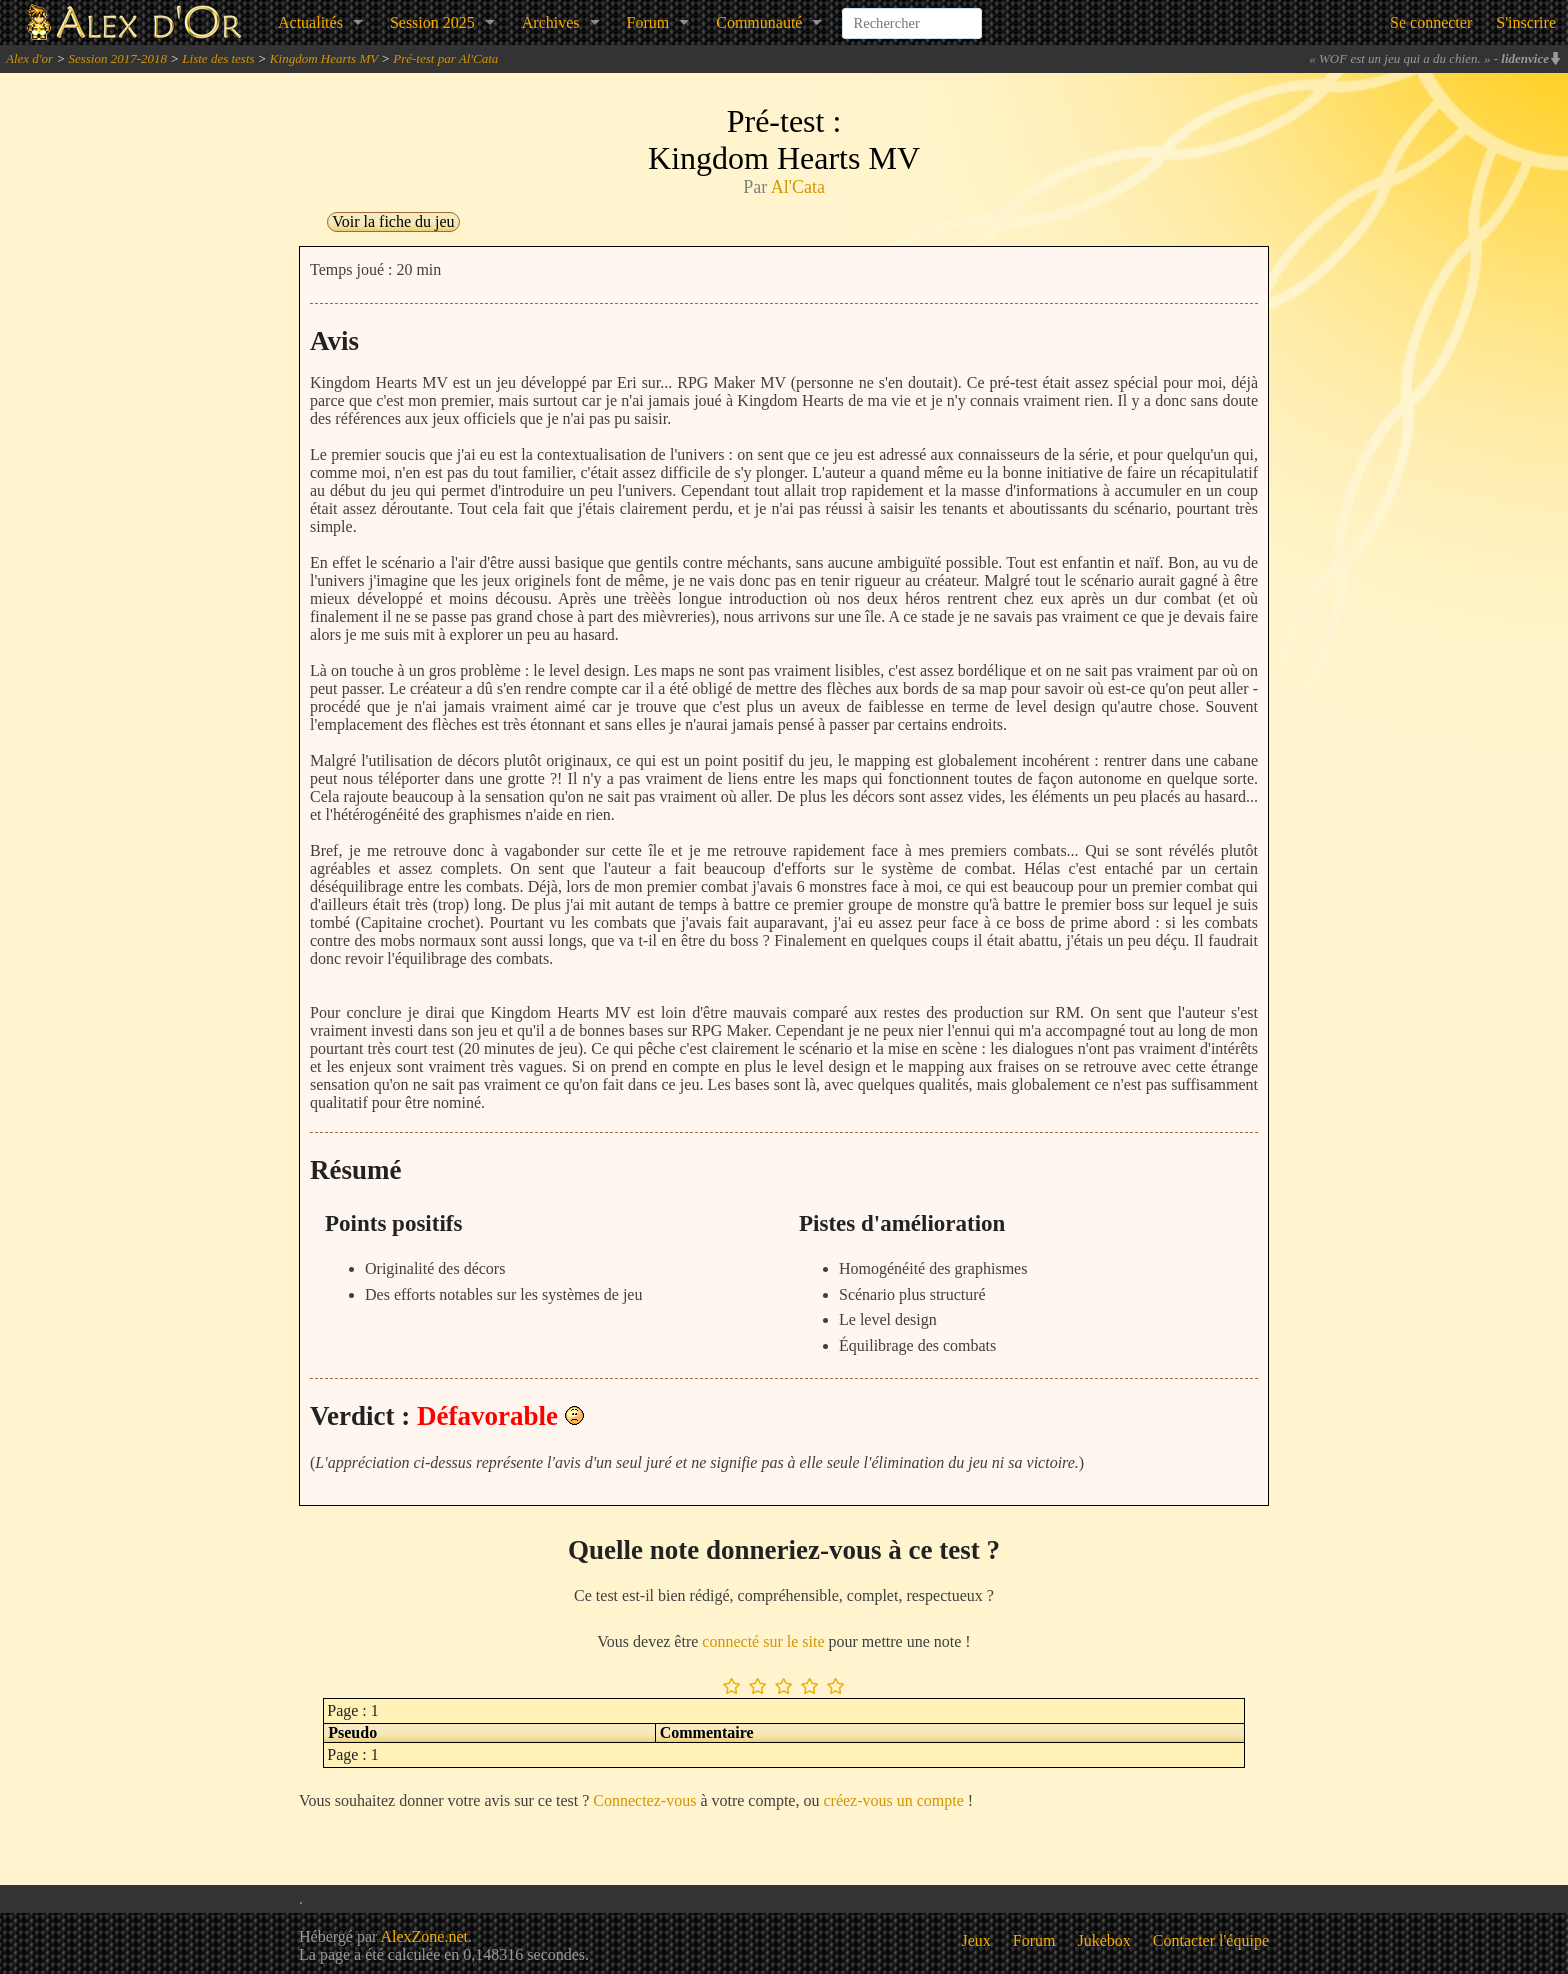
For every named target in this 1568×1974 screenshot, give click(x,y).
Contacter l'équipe (1211, 1940)
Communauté (759, 22)
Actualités (310, 22)
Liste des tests (218, 58)
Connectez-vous (644, 1800)
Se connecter (1431, 22)
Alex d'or (29, 58)
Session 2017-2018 (117, 58)
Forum (648, 22)
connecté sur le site (763, 1641)
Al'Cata (798, 187)
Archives (551, 22)
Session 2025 (432, 22)
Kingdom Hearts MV (324, 58)
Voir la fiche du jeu (393, 221)
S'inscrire (1526, 22)
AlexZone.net (424, 1936)
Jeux (976, 1940)
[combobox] (912, 14)
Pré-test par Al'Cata (445, 58)
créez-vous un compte (893, 1800)
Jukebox (1104, 1940)
